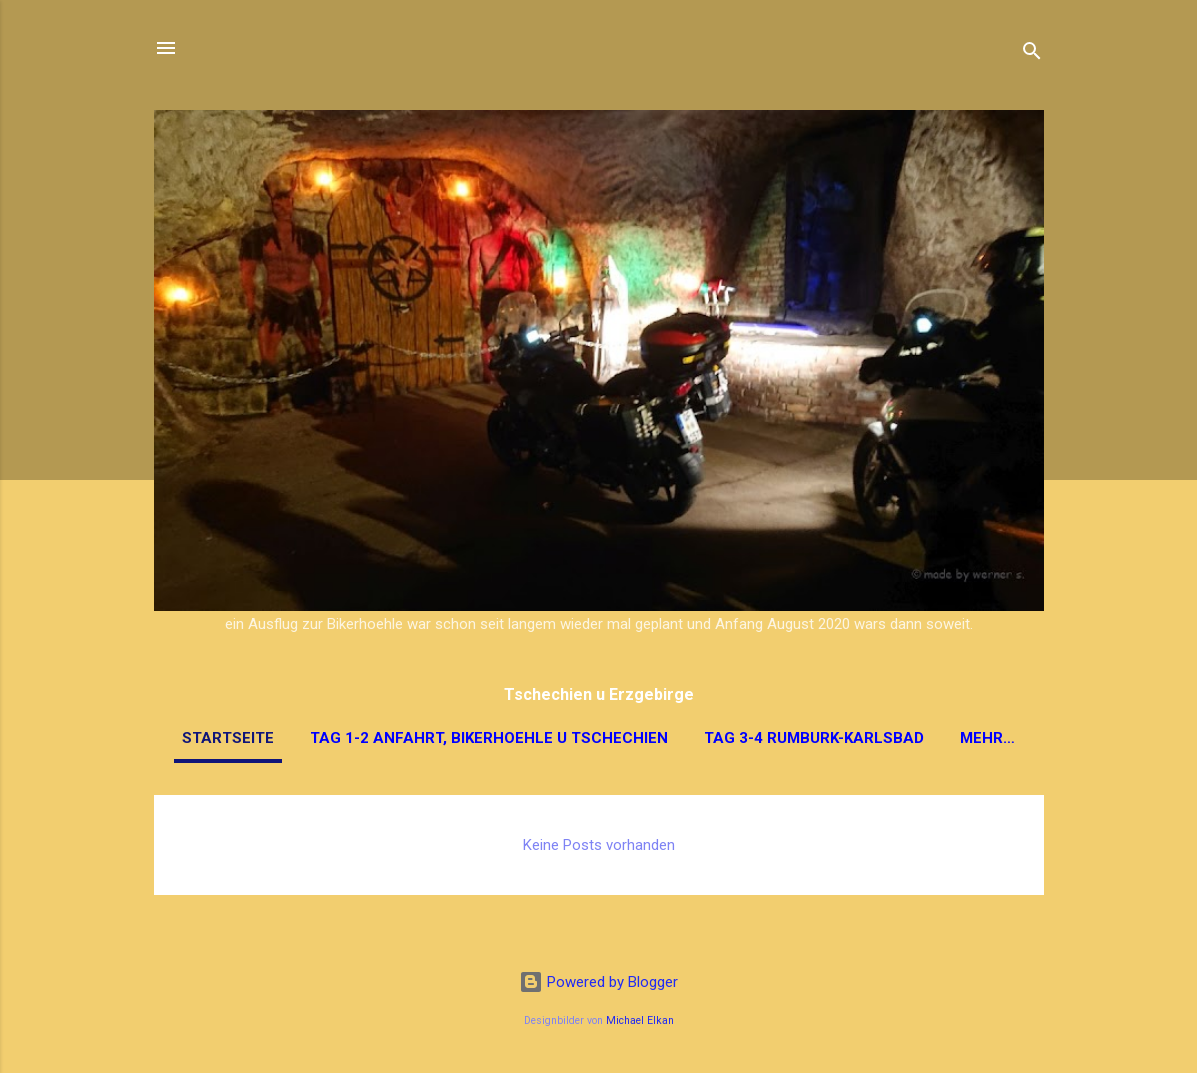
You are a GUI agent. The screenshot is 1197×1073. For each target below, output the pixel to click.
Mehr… (987, 738)
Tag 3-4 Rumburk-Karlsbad (814, 738)
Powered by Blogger (598, 982)
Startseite (228, 738)
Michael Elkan (640, 1020)
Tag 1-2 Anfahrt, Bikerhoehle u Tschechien (489, 738)
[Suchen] (1032, 54)
